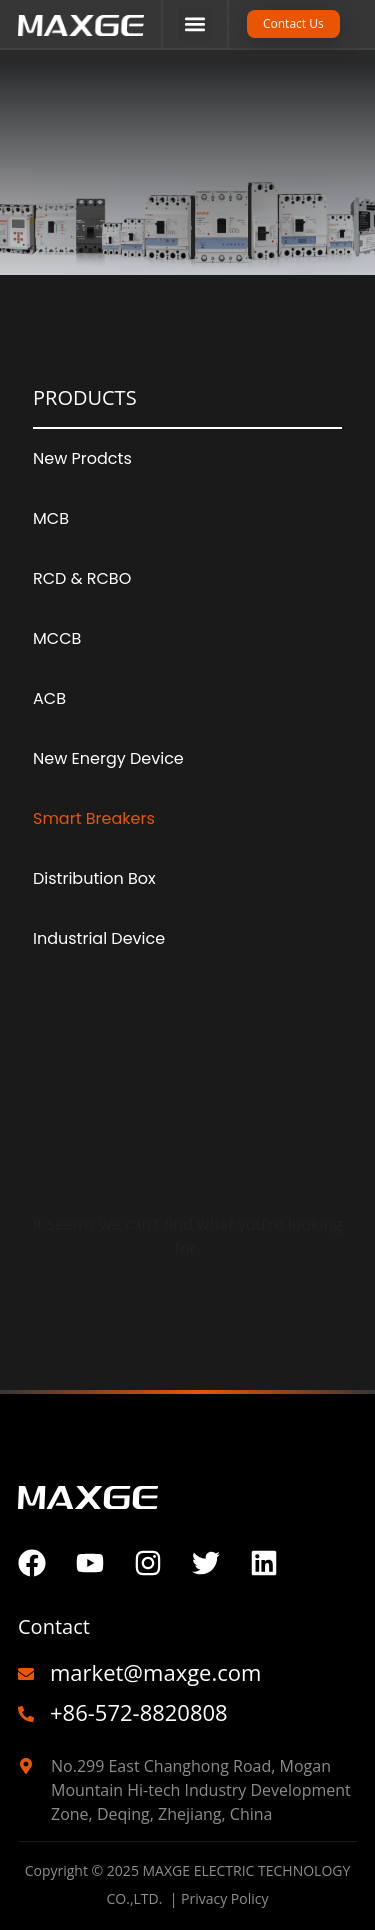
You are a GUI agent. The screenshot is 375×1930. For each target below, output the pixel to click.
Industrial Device (99, 938)
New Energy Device (108, 758)
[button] (195, 24)
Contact (54, 1626)
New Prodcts (82, 458)
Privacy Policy (224, 1898)
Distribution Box (94, 878)
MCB (51, 518)
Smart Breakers (94, 818)
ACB (49, 698)
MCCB (57, 638)
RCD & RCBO (82, 578)
